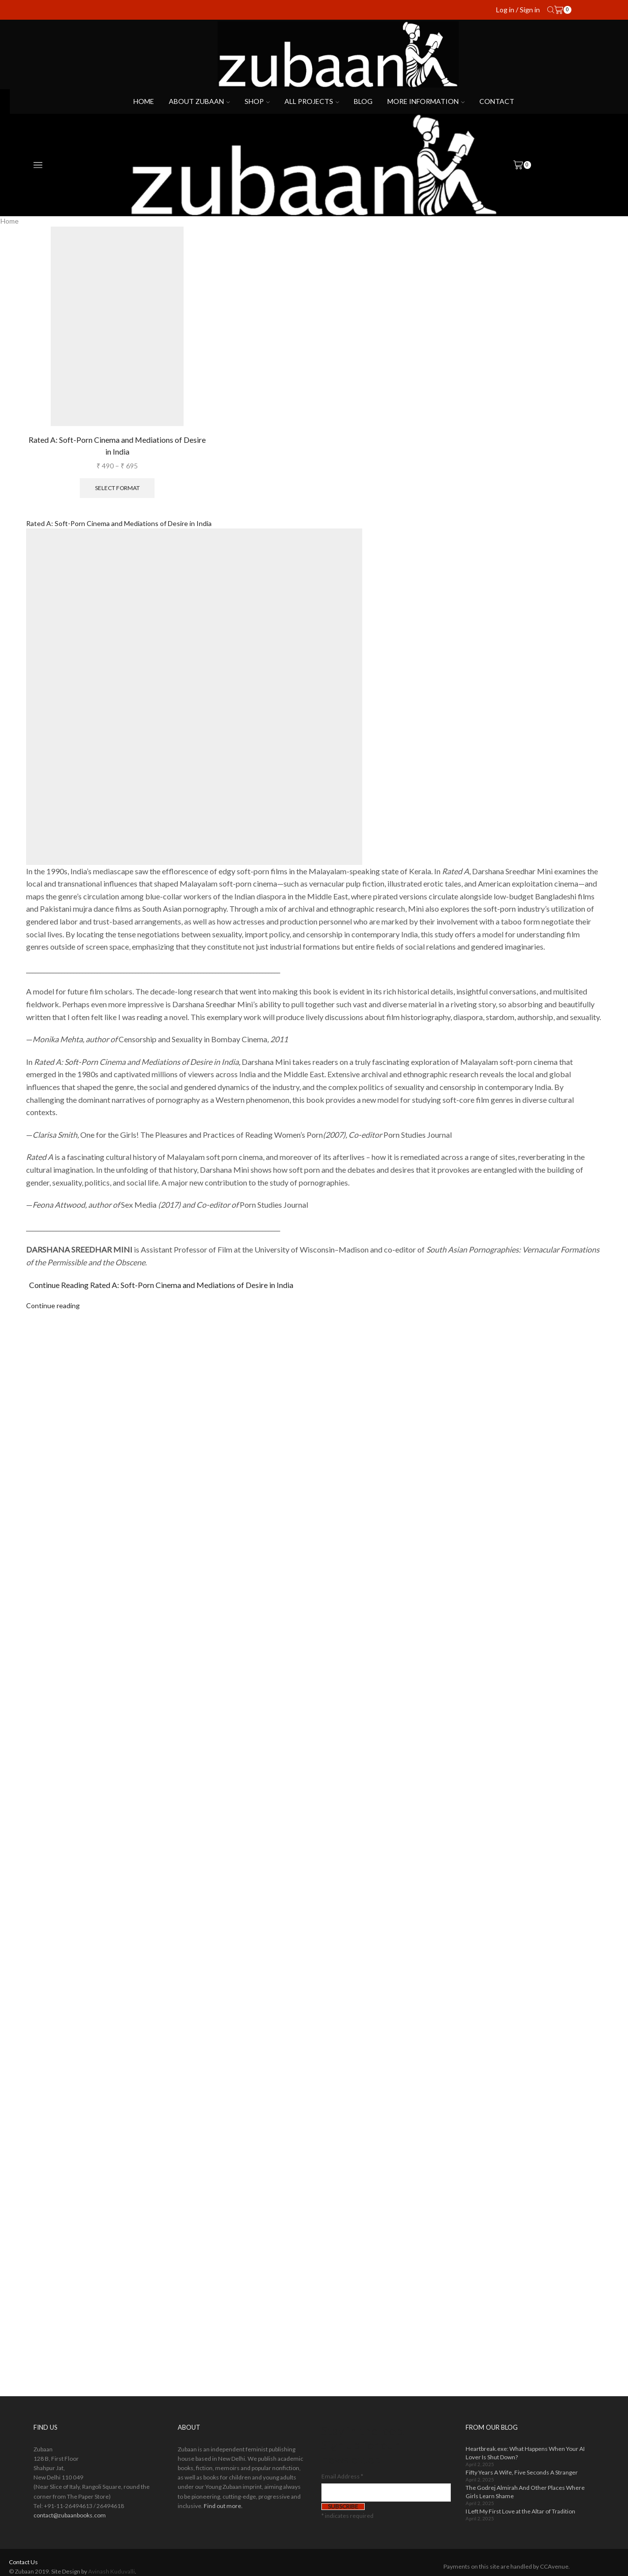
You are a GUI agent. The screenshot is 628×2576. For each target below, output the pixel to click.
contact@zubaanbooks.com (69, 2515)
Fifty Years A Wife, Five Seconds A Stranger (522, 2472)
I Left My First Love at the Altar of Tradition (520, 2511)
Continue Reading (161, 1284)
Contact (496, 101)
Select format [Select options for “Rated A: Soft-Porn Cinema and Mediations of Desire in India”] (117, 488)
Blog (363, 101)
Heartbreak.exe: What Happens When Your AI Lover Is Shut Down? (525, 2453)
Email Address (342, 2476)
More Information (426, 101)
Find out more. (223, 2506)
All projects (311, 101)
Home (143, 101)
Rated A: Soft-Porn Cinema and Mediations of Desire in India (117, 445)
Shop (257, 101)
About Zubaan (199, 101)
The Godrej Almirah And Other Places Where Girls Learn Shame (525, 2492)
